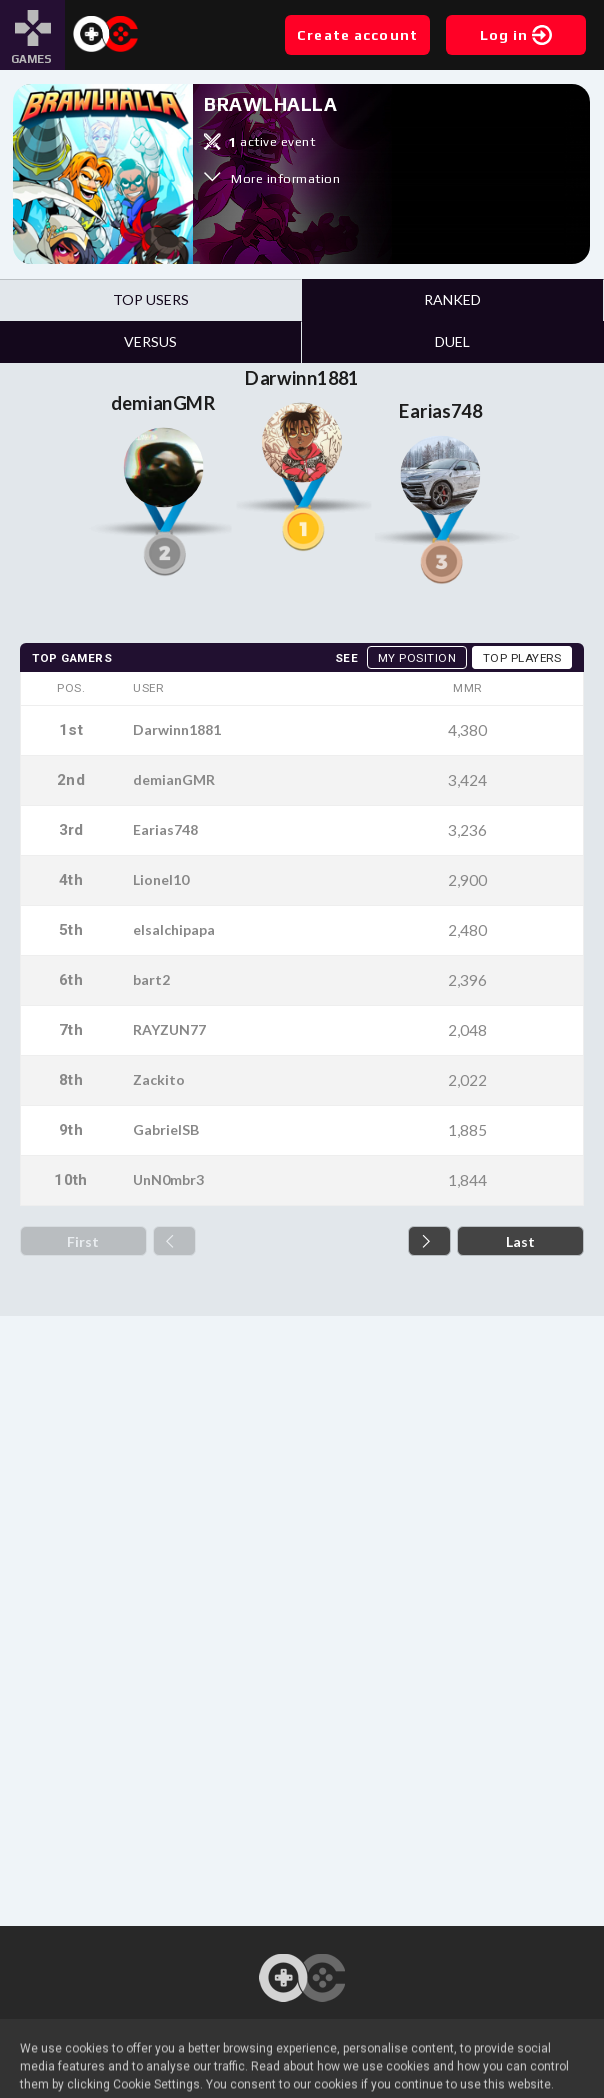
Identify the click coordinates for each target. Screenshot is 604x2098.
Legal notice (302, 2080)
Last (520, 1241)
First (83, 1241)
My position (417, 658)
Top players (522, 658)
